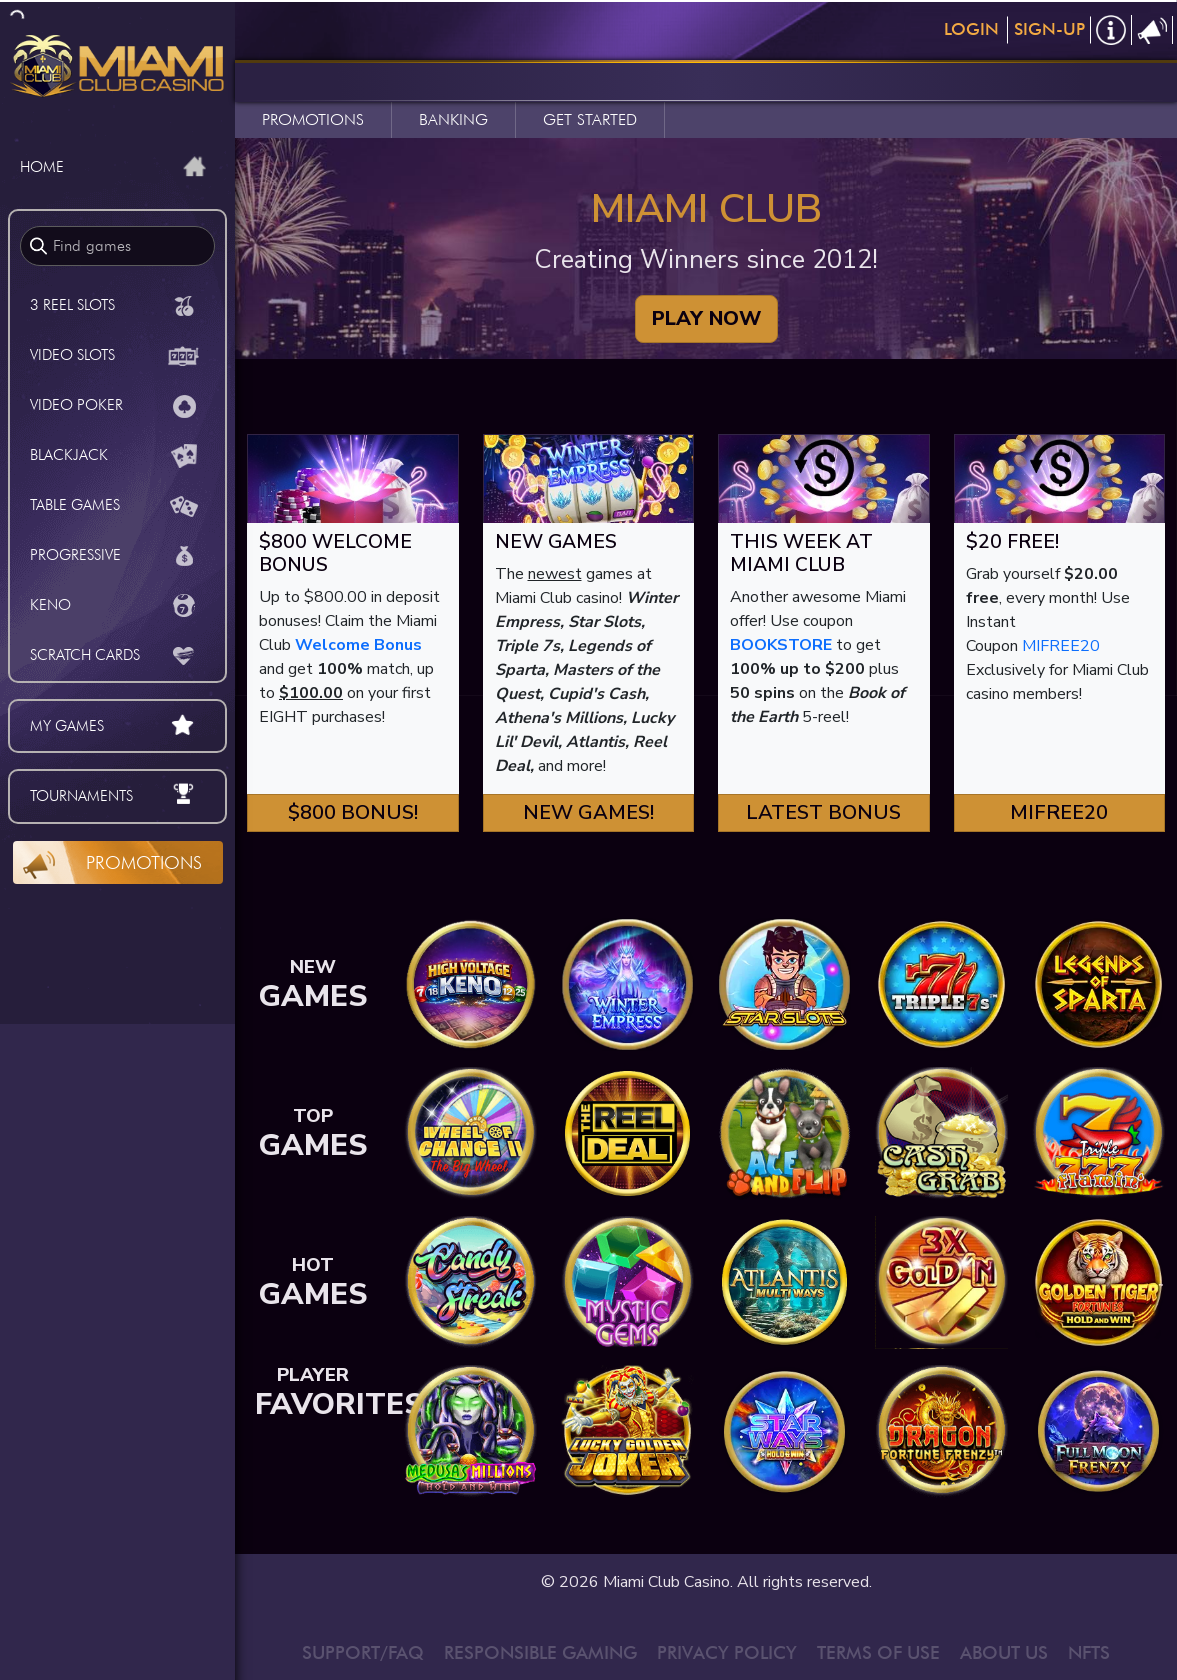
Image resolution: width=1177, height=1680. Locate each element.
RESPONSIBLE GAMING (540, 1652)
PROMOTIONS (313, 119)
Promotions (144, 862)
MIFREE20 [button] (1059, 812)
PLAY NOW (706, 318)
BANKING (453, 119)
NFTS (1089, 1652)
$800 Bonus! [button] (353, 812)
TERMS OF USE (878, 1652)
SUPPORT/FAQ (363, 1652)
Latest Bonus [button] (823, 812)
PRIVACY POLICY (727, 1652)
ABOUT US (1004, 1652)
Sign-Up (1049, 29)
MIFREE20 (1061, 646)
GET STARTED (590, 119)
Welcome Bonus (358, 645)
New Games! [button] (588, 812)
